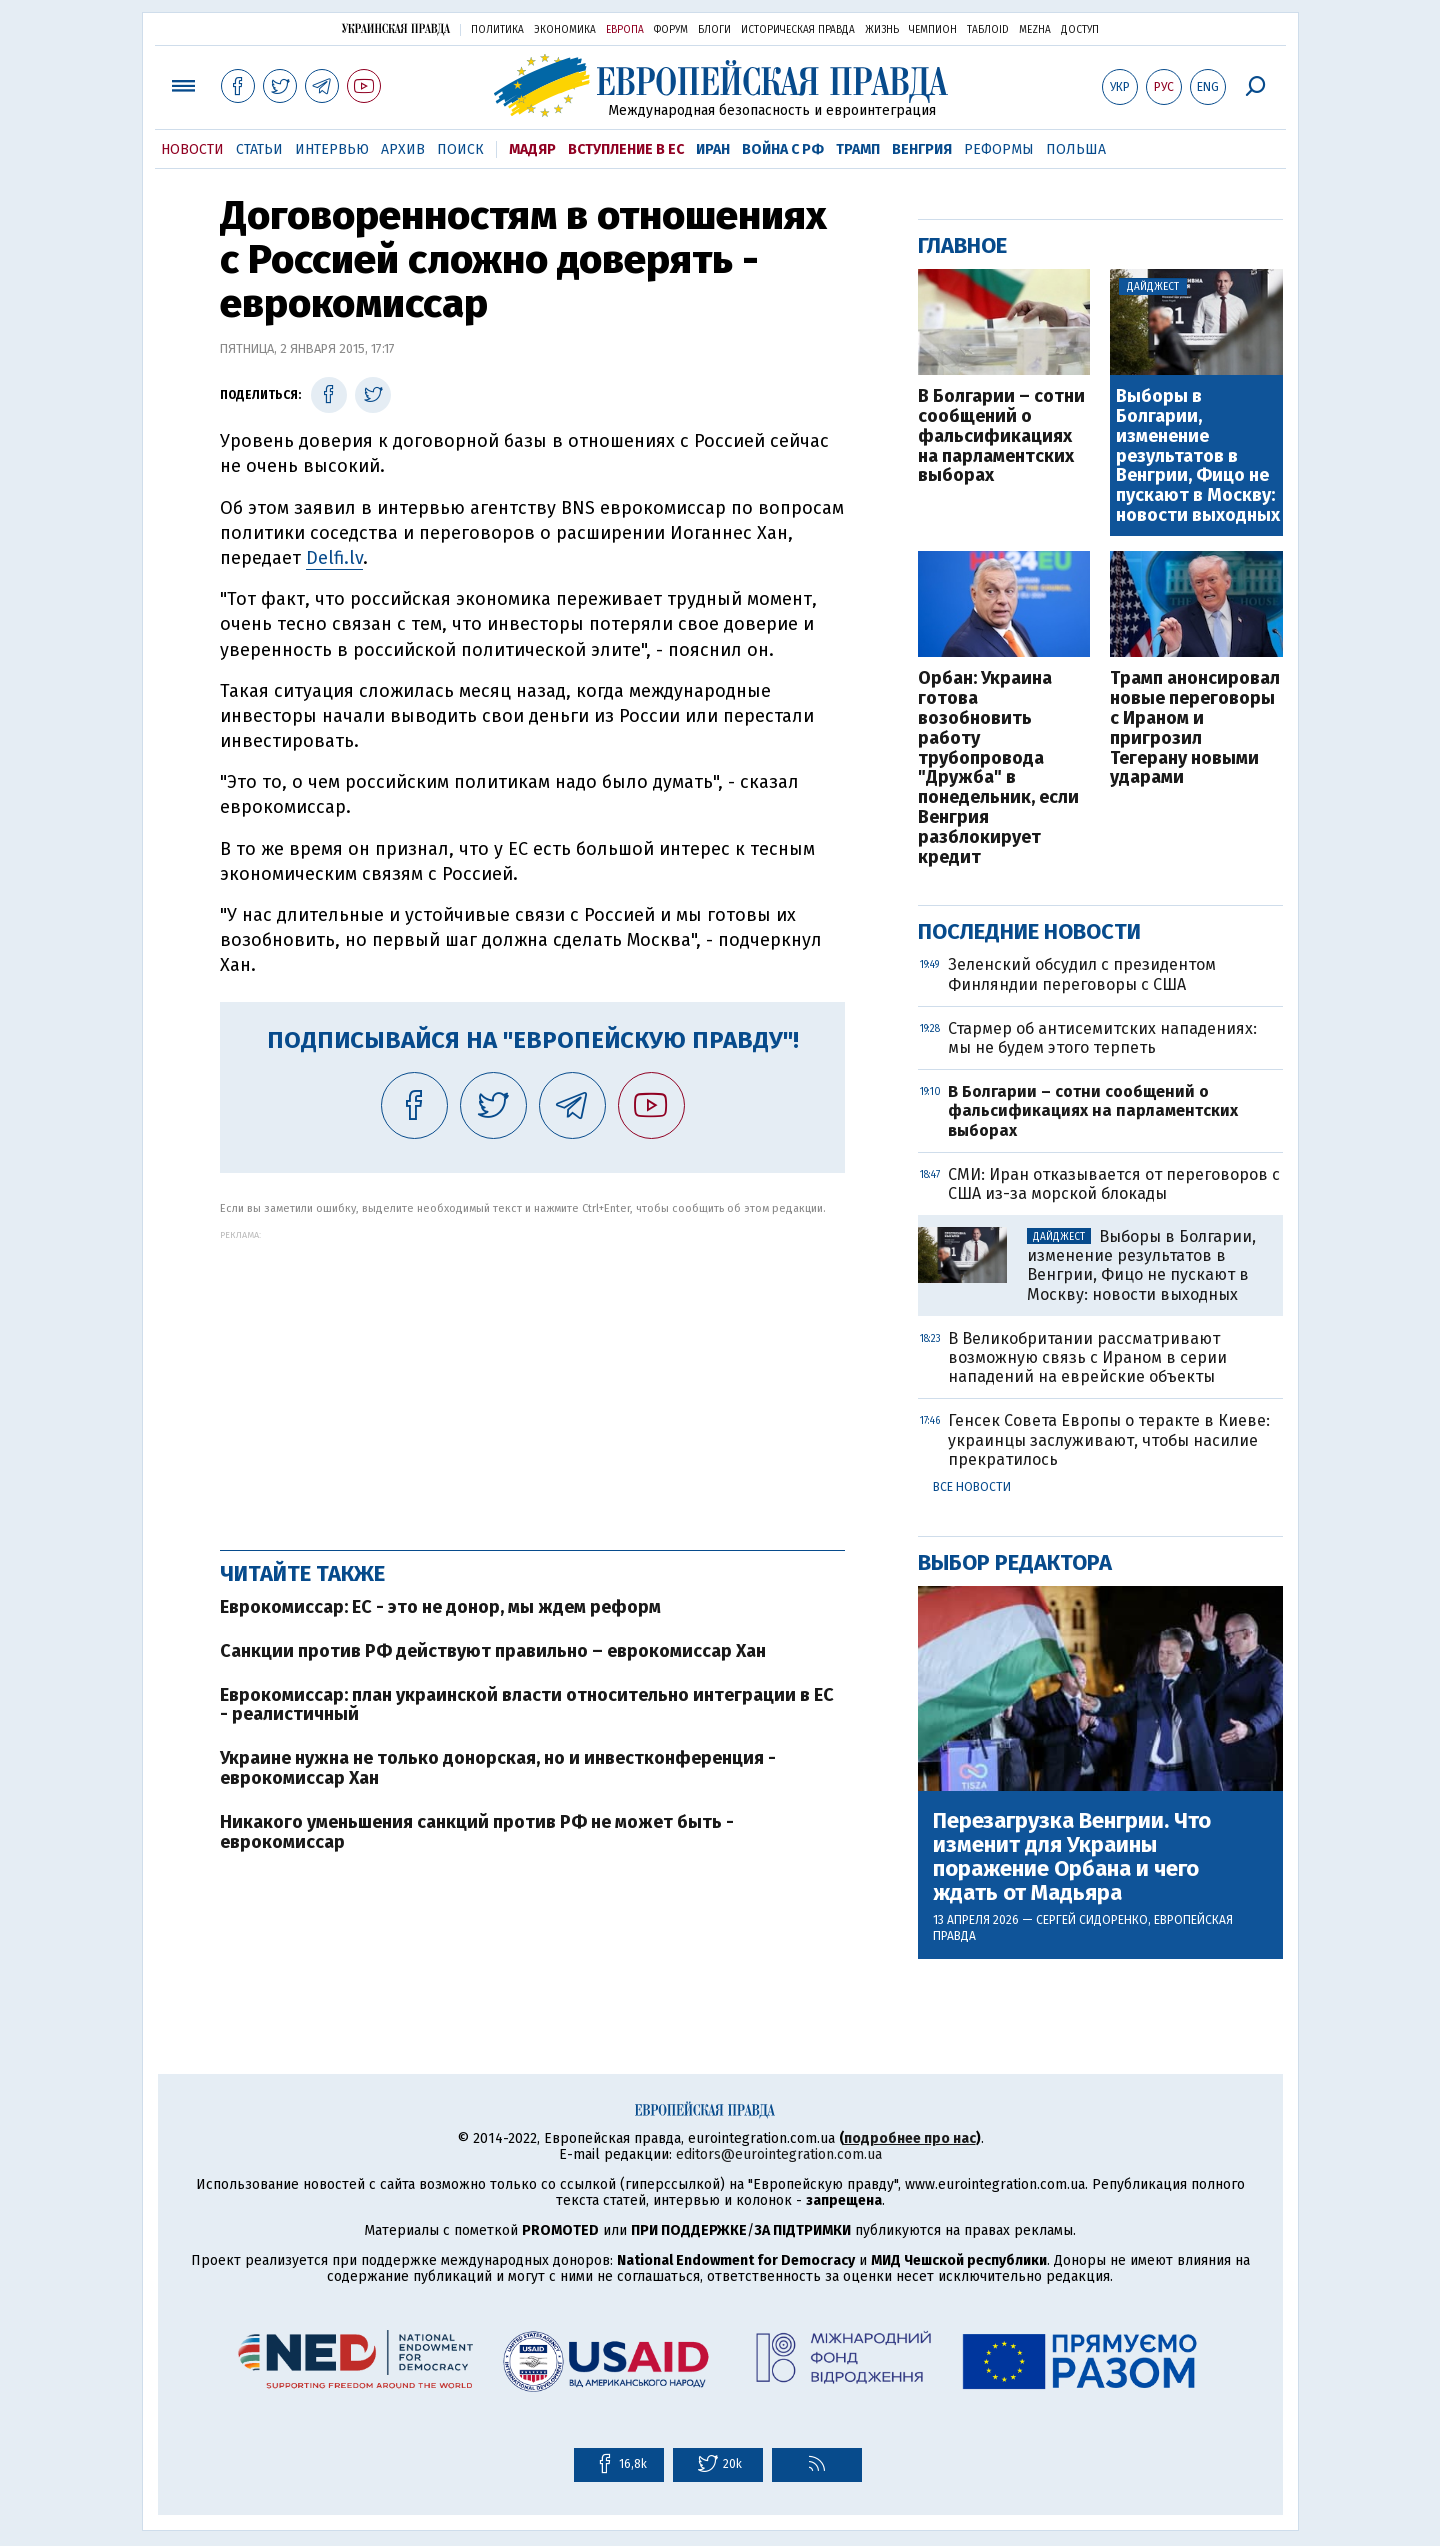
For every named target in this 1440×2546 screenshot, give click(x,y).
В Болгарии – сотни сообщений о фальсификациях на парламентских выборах (1001, 436)
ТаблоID (988, 30)
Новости (192, 149)
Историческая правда (798, 30)
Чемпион (933, 30)
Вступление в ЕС (626, 149)
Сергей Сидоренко (1092, 1920)
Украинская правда (396, 28)
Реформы (999, 149)
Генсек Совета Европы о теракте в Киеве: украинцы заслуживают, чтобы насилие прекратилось (1109, 1439)
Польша (1076, 149)
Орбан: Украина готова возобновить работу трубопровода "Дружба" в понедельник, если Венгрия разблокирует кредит (998, 768)
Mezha (1035, 30)
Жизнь (882, 30)
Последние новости (1029, 931)
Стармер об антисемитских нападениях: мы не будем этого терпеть (1102, 1038)
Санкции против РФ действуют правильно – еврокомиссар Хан (493, 1651)
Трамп (858, 149)
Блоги (714, 30)
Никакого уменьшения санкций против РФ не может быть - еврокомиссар (477, 1832)
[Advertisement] (532, 1380)
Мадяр (532, 149)
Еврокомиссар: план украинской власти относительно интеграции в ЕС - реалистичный (527, 1705)
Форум (671, 30)
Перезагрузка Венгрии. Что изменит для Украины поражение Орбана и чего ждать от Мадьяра (1072, 1857)
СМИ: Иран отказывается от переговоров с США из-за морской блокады (1114, 1184)
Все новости (972, 1487)
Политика (497, 30)
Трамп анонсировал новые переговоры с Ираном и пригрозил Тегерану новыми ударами (1195, 728)
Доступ (1080, 30)
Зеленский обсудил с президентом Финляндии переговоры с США (1082, 974)
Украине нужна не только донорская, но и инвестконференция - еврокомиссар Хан (498, 1768)
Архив (403, 149)
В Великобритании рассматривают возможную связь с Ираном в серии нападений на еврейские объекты (1087, 1357)
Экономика (565, 30)
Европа (625, 30)
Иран (713, 149)
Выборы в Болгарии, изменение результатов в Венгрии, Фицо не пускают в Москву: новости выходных (1198, 456)
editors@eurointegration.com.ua (779, 2154)
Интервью (332, 149)
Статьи (259, 149)
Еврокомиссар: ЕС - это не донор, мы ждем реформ (440, 1607)
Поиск (460, 149)
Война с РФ (783, 149)
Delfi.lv (334, 558)
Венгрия (922, 149)
